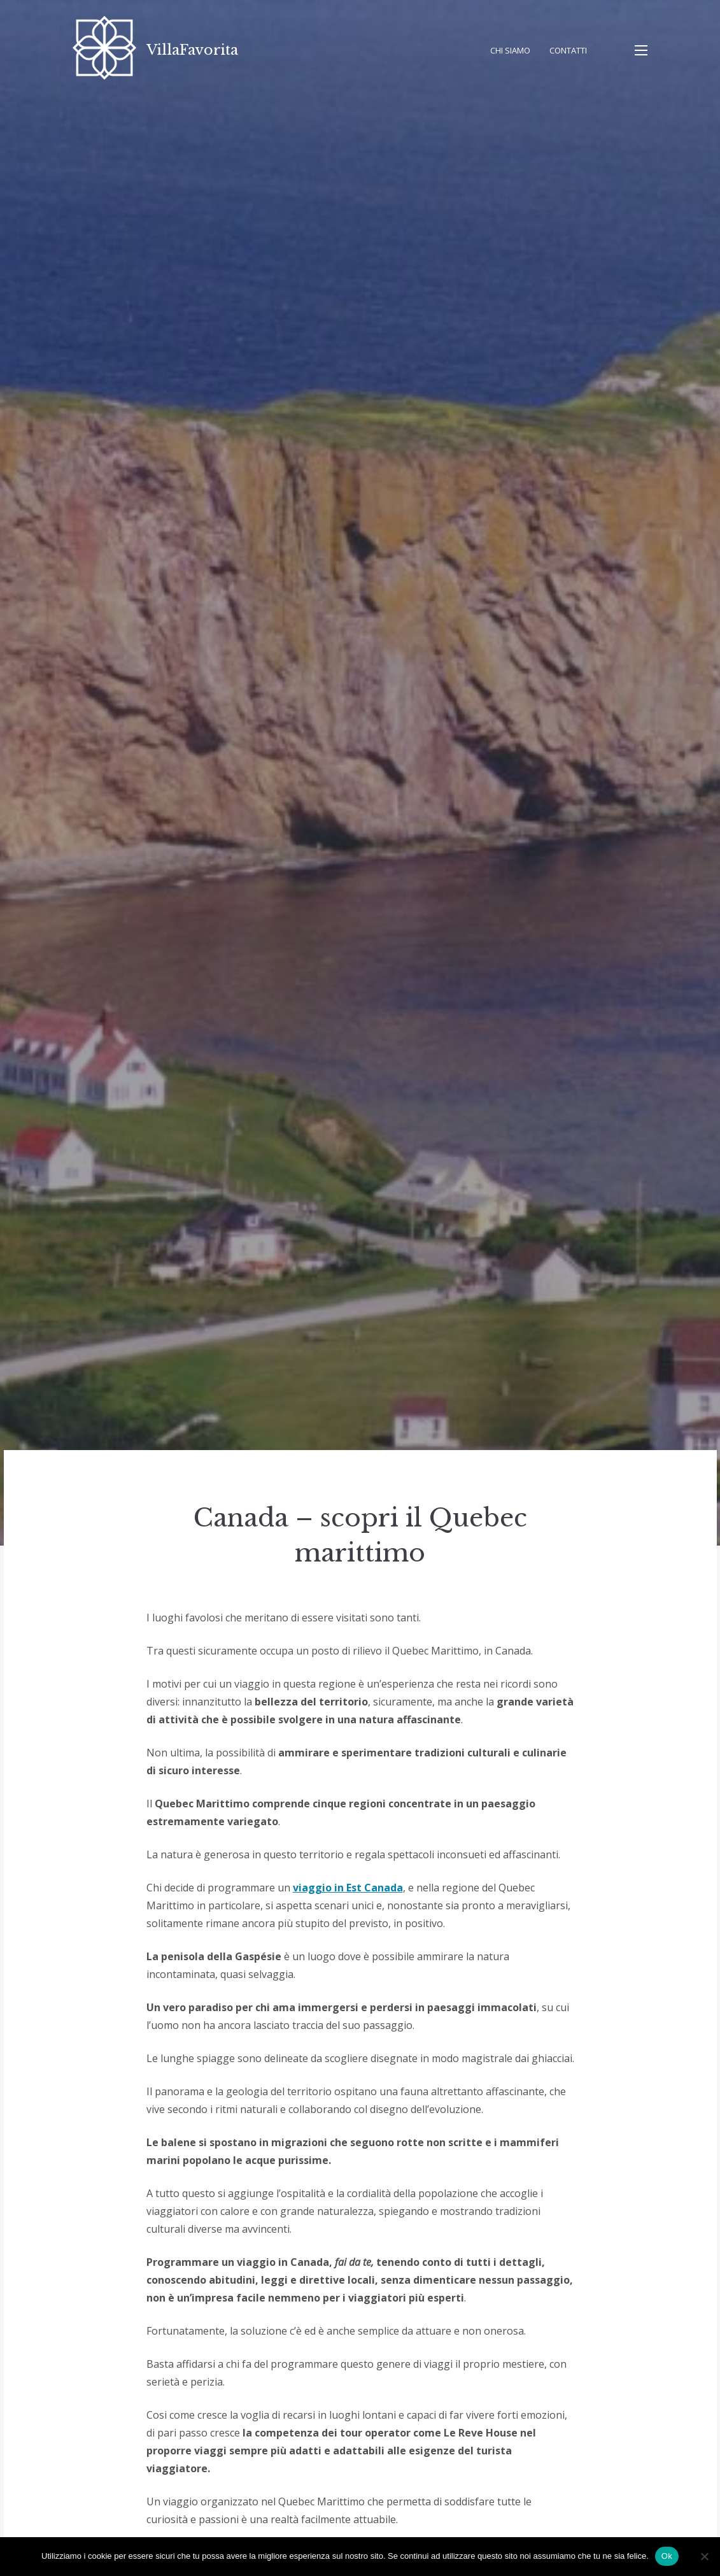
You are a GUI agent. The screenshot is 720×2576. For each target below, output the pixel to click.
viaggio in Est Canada (348, 1888)
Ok (666, 2556)
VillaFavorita (192, 50)
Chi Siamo (510, 50)
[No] (704, 2556)
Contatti (568, 50)
